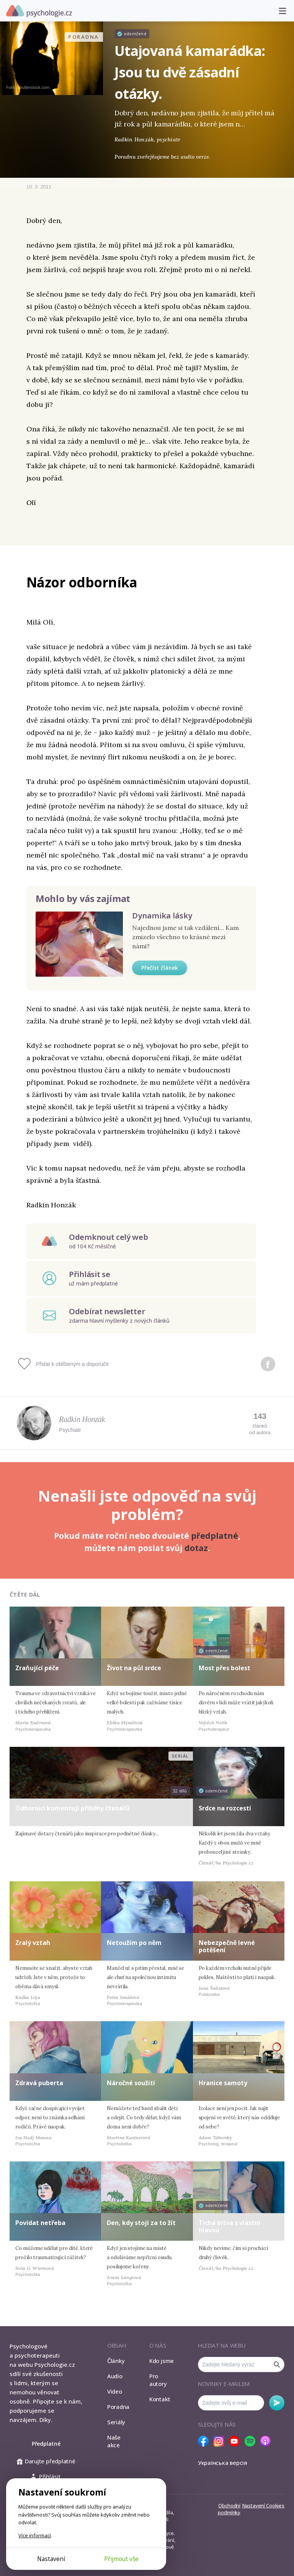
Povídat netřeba (40, 2223)
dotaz (196, 1548)
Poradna (118, 2406)
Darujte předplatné (46, 2461)
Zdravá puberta (39, 2083)
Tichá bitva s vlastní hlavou (229, 2226)
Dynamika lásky (162, 915)
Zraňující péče (37, 1668)
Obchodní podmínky (229, 2509)
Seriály (116, 2422)
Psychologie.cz (39, 11)
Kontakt (159, 2399)
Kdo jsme (161, 2360)
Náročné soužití (131, 2083)
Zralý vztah (32, 1942)
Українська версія (222, 2462)
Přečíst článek (159, 967)
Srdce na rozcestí (225, 1808)
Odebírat (276, 2402)
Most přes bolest (224, 1668)
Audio (114, 2376)
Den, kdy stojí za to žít (141, 2223)
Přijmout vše (121, 2559)
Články (116, 2360)
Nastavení (51, 2559)
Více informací (34, 2535)
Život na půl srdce (134, 1668)
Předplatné (46, 2443)
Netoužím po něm (134, 1942)
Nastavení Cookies (263, 2505)
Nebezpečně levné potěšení (227, 1946)
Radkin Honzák (82, 1419)
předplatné (214, 1535)
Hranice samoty (223, 2083)
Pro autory (158, 2379)
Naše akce (114, 2441)
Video (114, 2391)
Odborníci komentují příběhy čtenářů (72, 1808)
